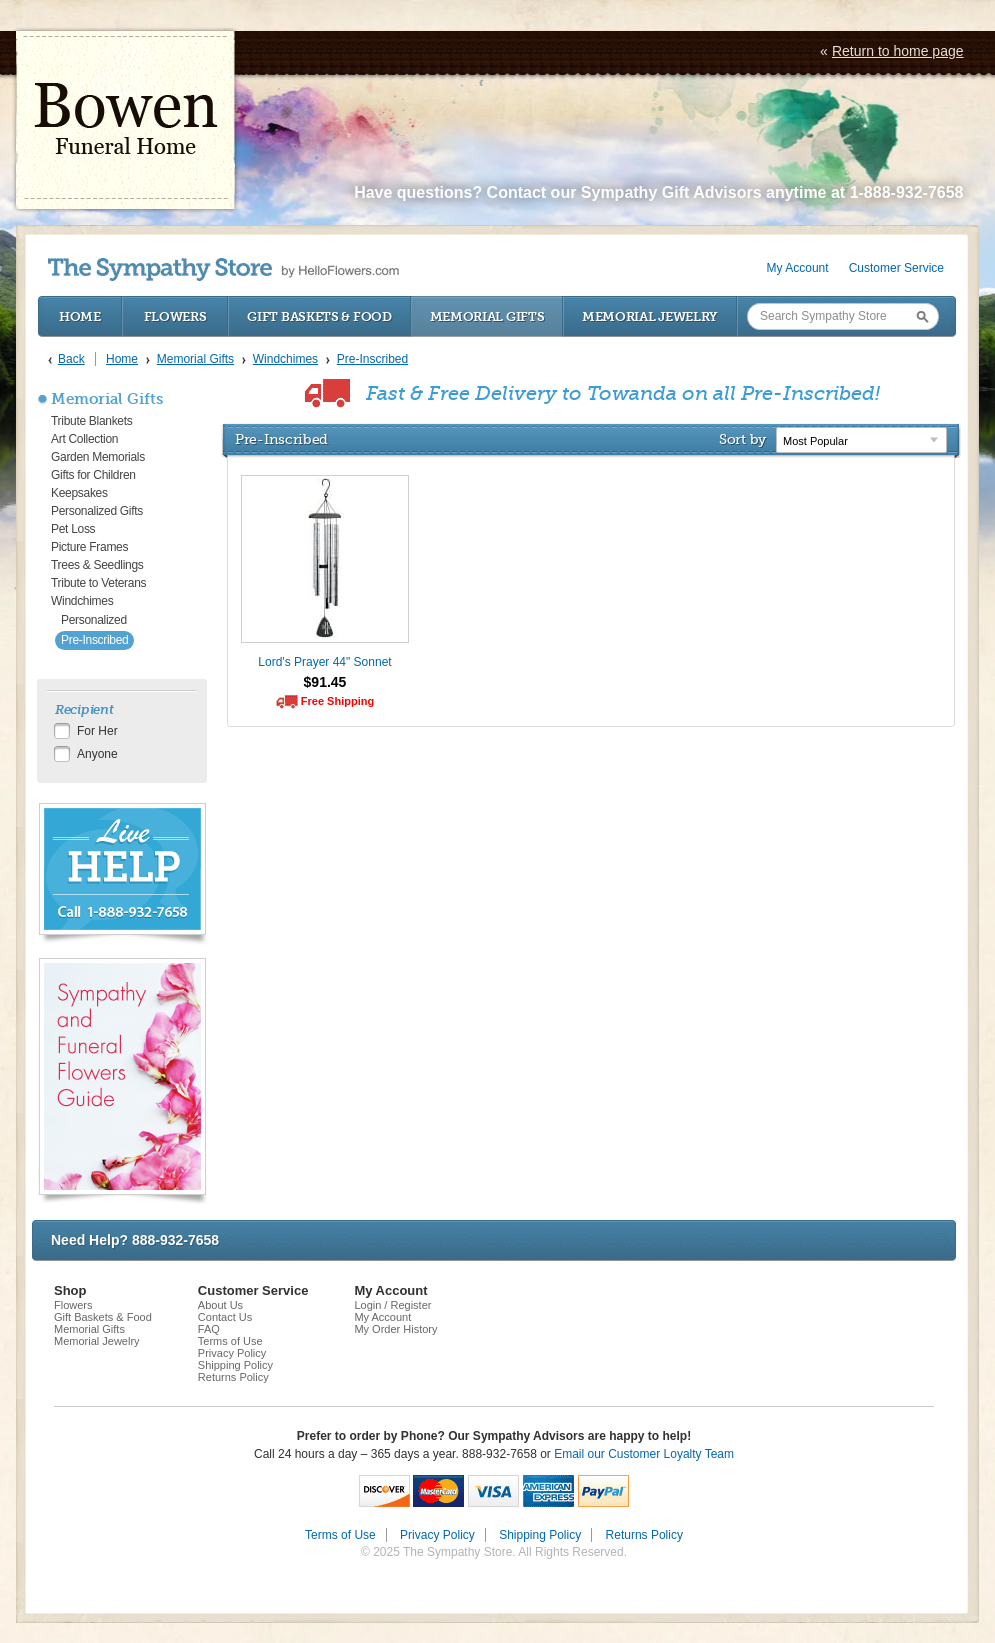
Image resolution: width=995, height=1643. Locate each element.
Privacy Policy (232, 1353)
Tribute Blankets (91, 421)
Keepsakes (79, 493)
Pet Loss (73, 529)
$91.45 (325, 682)
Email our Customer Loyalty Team (644, 1454)
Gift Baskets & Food (319, 316)
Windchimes (82, 601)
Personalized (94, 620)
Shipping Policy (235, 1365)
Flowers (175, 316)
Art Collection (84, 439)
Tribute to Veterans (98, 583)
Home (80, 316)
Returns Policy (233, 1377)
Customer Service (896, 268)
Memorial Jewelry (650, 316)
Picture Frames (89, 547)
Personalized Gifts (97, 511)
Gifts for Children (93, 475)
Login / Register (392, 1305)
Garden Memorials (98, 457)
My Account (798, 268)
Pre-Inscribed (94, 640)
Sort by (742, 439)
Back (71, 359)
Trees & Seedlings (97, 565)
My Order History (395, 1329)
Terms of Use (230, 1341)
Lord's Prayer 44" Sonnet (324, 662)
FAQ (209, 1329)
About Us (220, 1305)
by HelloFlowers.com (223, 269)
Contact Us (225, 1317)
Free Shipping (337, 701)
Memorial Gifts (487, 316)
